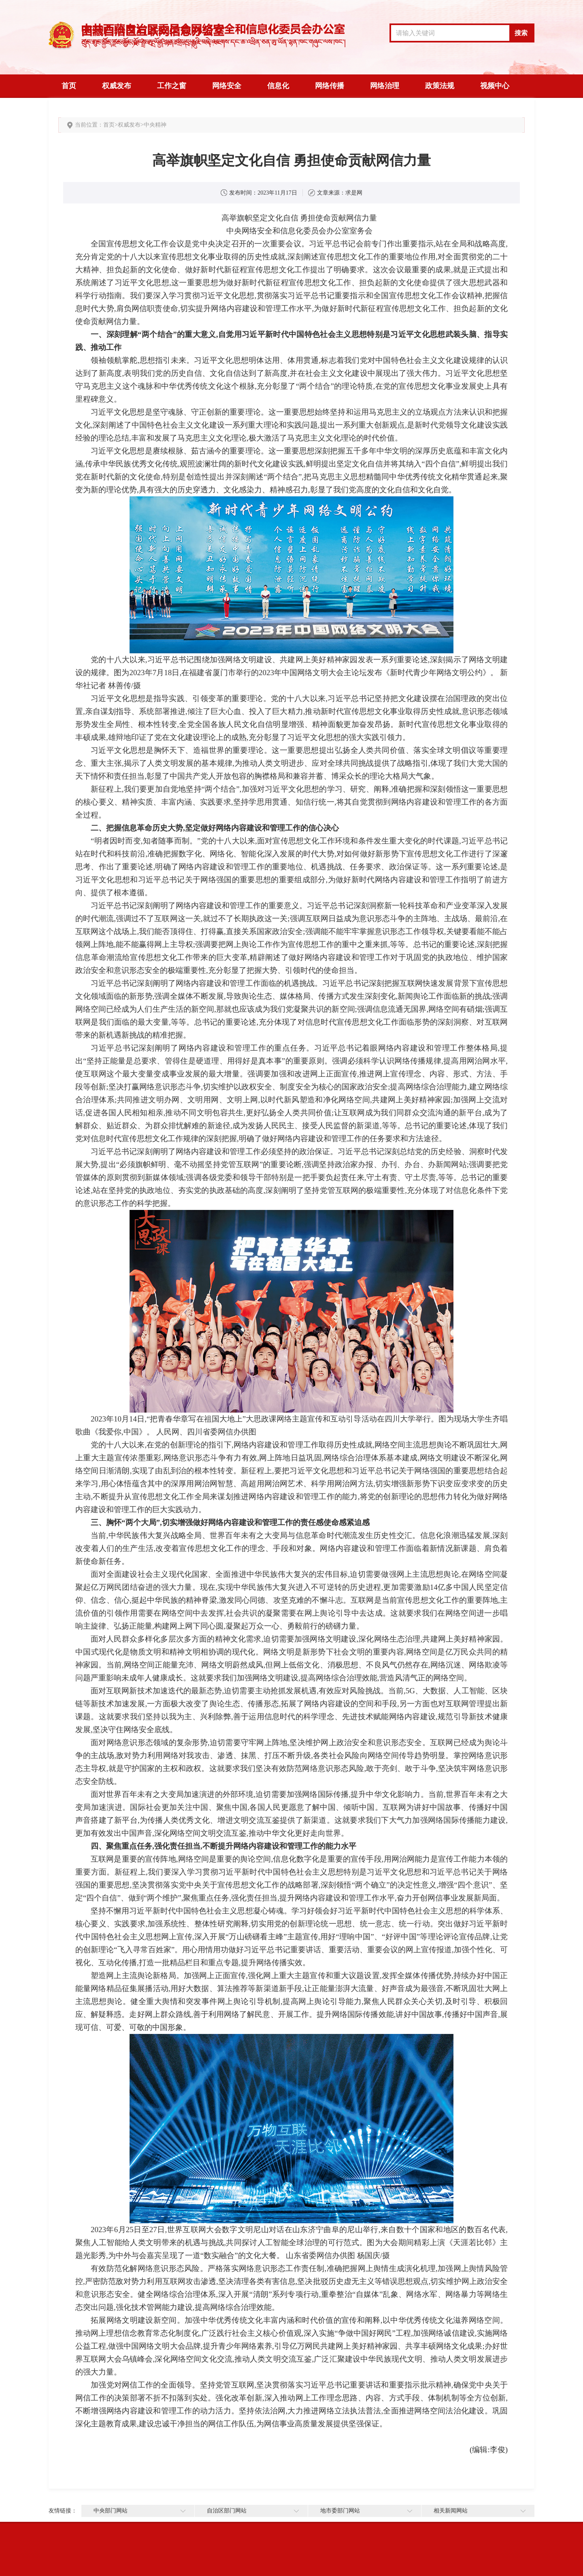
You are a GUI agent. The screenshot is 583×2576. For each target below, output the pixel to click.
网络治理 (384, 86)
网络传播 (329, 86)
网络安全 (226, 86)
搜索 (521, 33)
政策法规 (439, 86)
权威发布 (116, 86)
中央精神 (155, 125)
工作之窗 (171, 86)
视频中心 (494, 86)
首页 (69, 86)
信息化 (278, 86)
